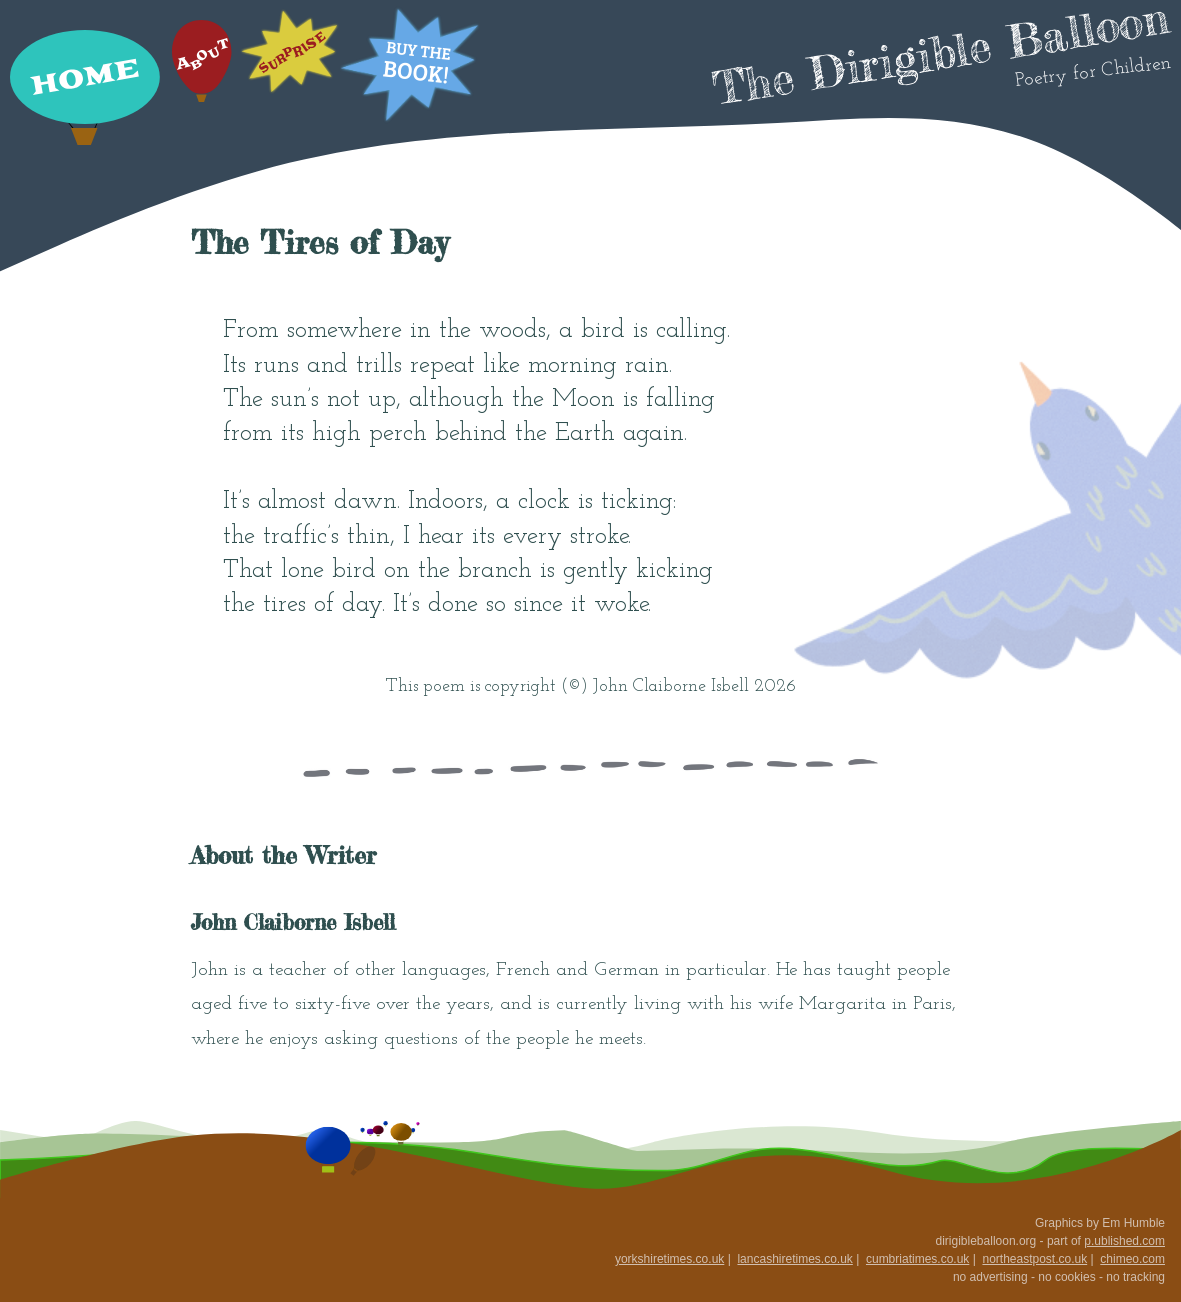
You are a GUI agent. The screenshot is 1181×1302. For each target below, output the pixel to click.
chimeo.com (1132, 1259)
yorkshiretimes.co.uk (669, 1259)
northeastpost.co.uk (1034, 1259)
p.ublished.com (1124, 1241)
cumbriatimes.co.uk (917, 1259)
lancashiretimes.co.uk (794, 1259)
